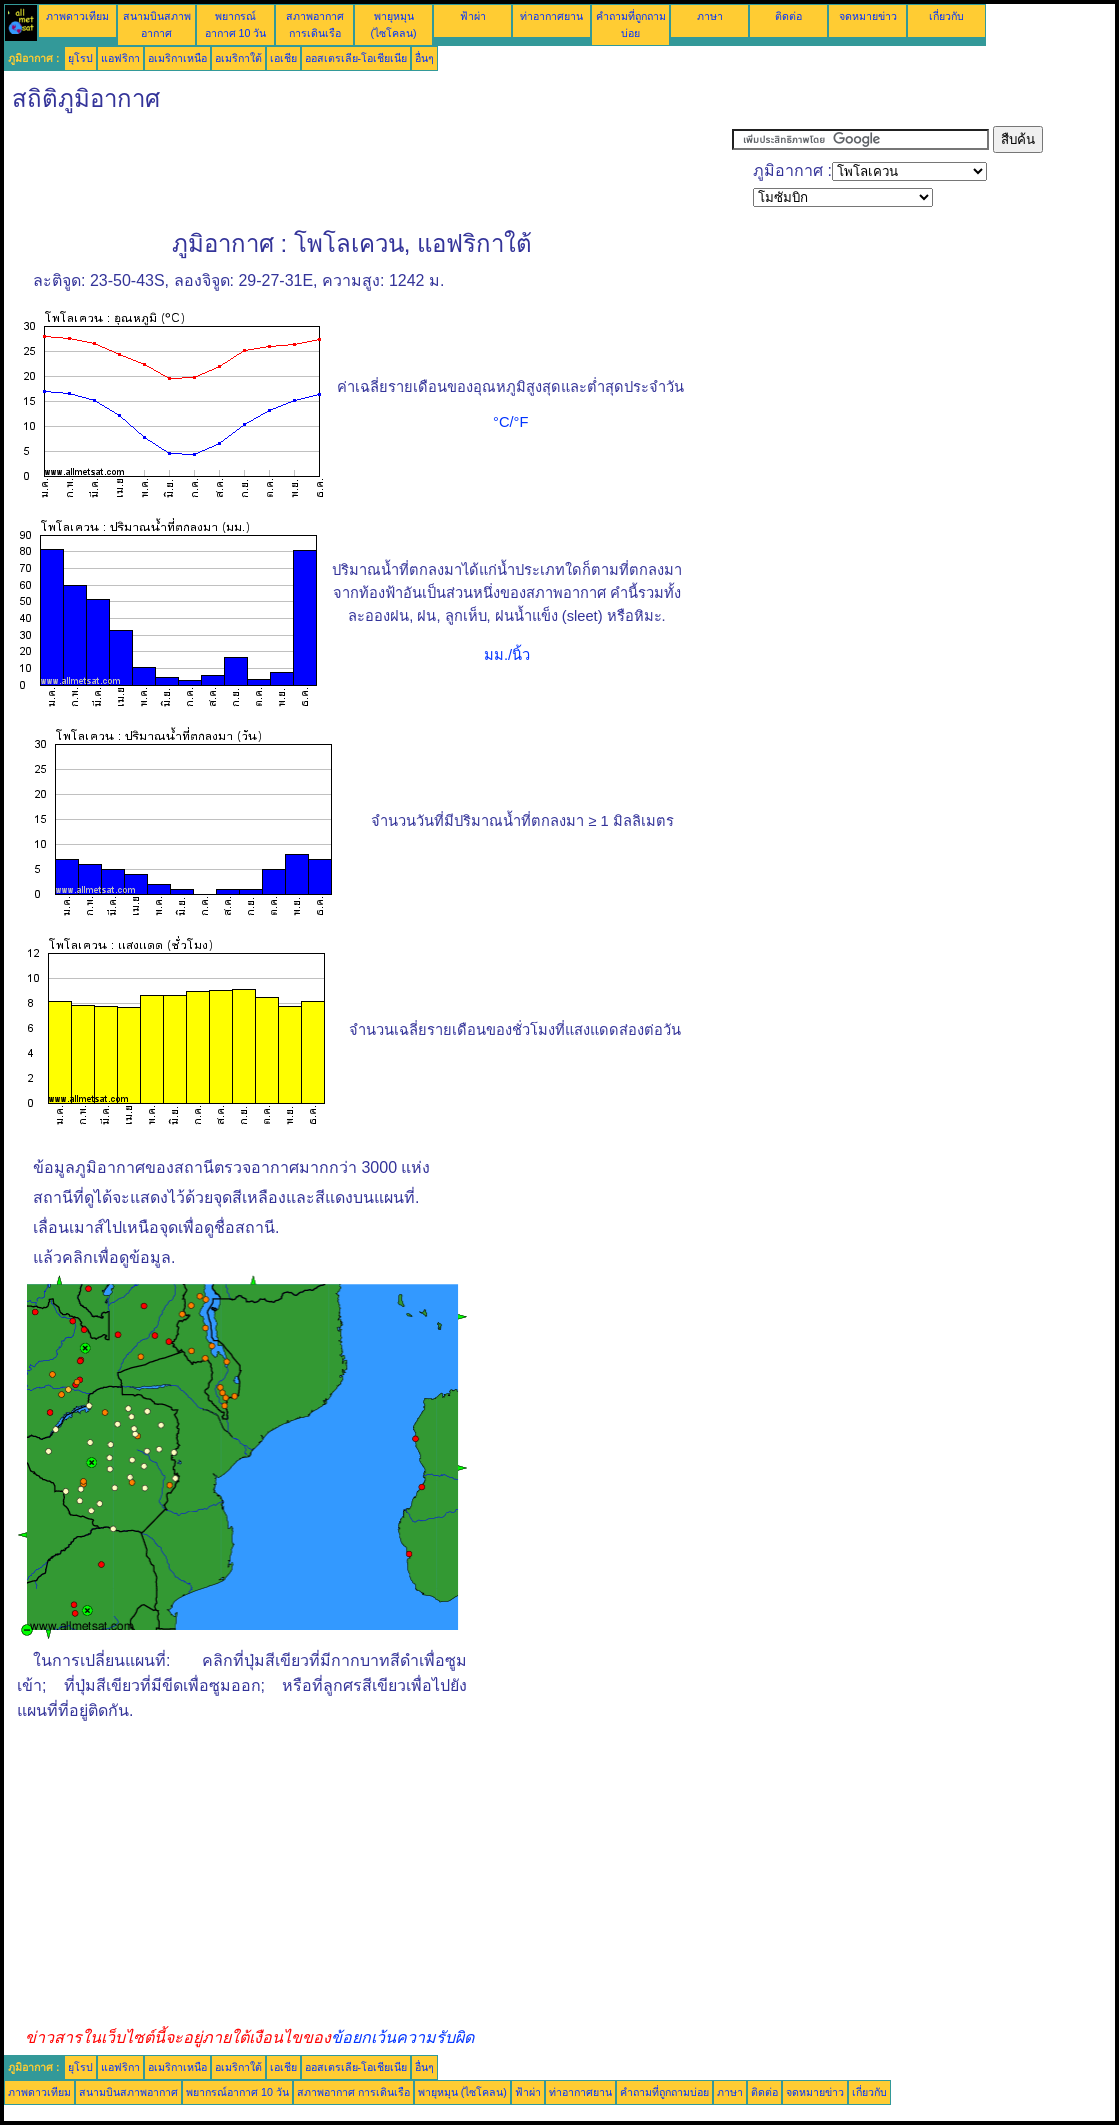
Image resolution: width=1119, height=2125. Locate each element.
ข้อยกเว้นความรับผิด (402, 2037)
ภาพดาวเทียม (77, 16)
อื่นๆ (424, 58)
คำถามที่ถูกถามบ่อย (664, 2092)
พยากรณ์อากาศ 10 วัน (237, 2092)
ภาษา (710, 16)
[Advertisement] (368, 171)
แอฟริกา (120, 58)
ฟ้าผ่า (473, 16)
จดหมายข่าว (868, 16)
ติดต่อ (788, 16)
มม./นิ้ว (507, 655)
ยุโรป (80, 58)
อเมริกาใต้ (238, 58)
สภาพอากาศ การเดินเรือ (353, 2092)
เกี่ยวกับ (946, 16)
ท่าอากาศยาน (551, 16)
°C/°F (510, 422)
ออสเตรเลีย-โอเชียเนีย (356, 58)
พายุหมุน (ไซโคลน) (462, 2092)
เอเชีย (283, 58)
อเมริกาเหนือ (177, 58)
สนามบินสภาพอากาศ (128, 2092)
